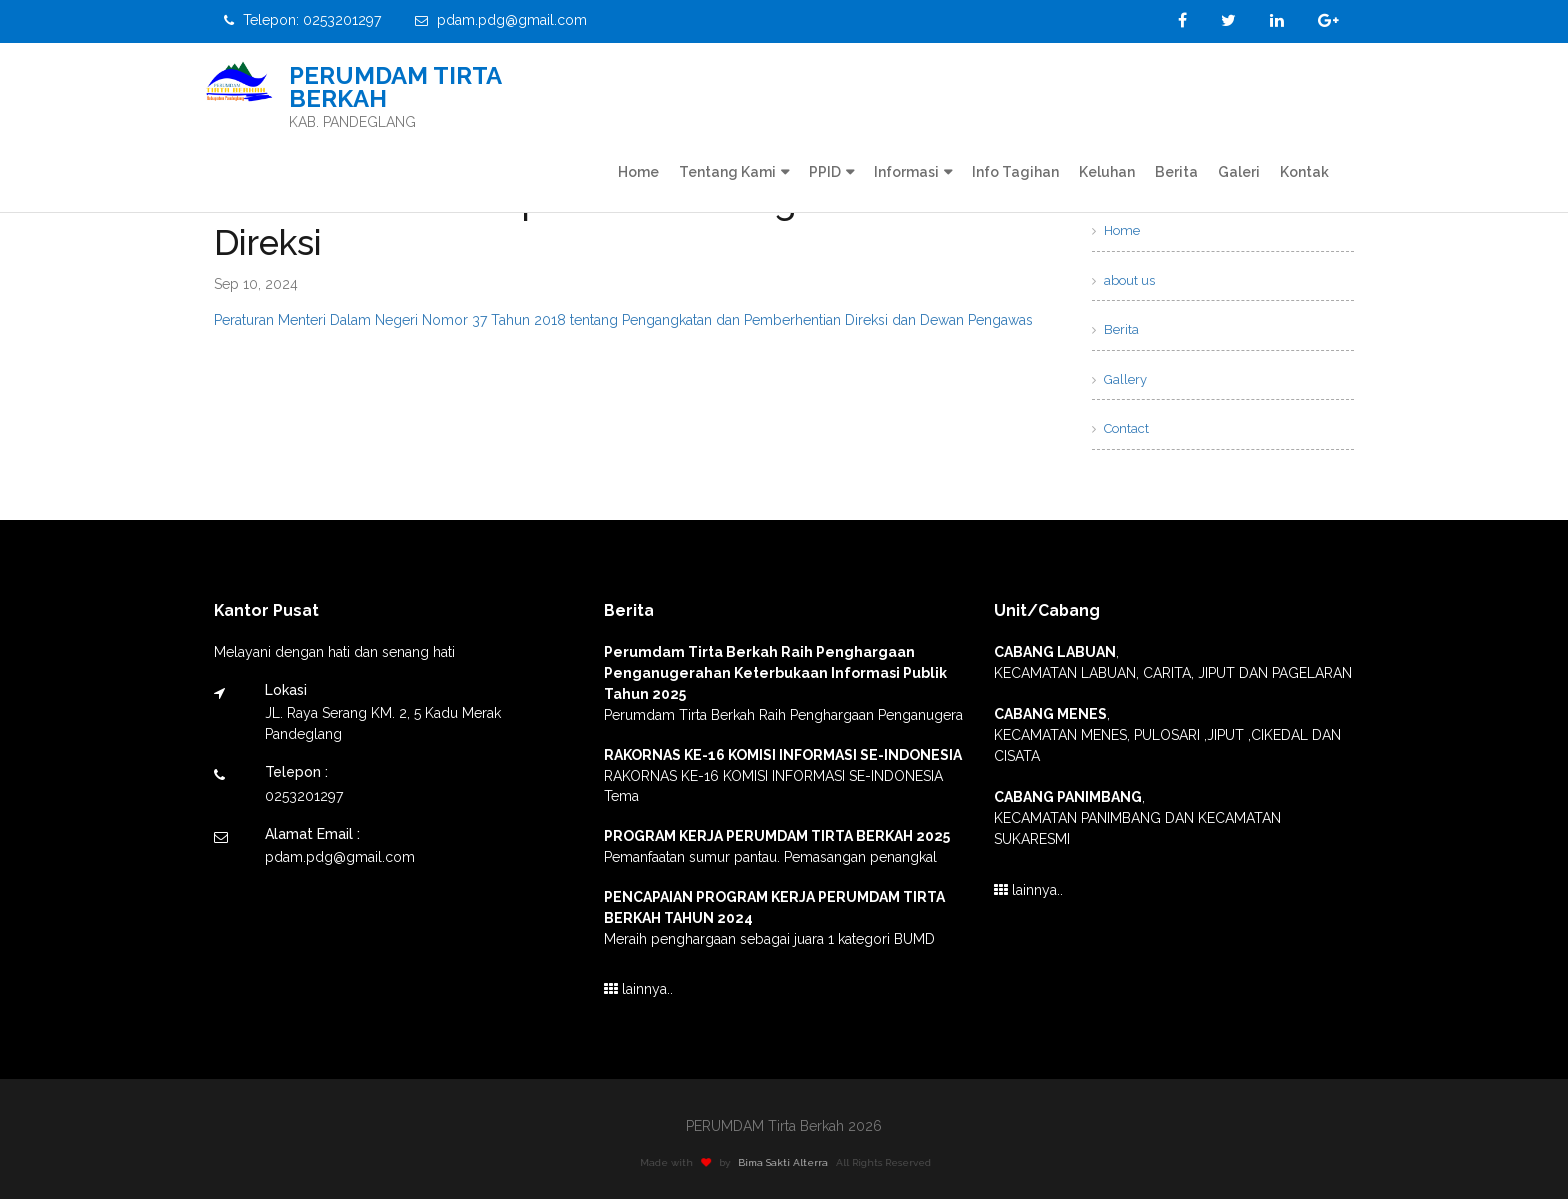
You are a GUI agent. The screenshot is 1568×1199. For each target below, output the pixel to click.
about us (1123, 280)
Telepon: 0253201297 (302, 20)
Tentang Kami (727, 172)
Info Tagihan (1015, 172)
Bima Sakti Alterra (791, 1162)
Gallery (1119, 379)
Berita (1176, 172)
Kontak (1304, 172)
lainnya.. (638, 989)
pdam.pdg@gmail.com (501, 20)
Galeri (1239, 172)
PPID (825, 172)
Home (638, 172)
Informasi (906, 172)
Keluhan (1107, 172)
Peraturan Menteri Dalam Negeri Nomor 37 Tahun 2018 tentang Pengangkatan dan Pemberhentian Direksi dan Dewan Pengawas (623, 320)
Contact (1120, 428)
